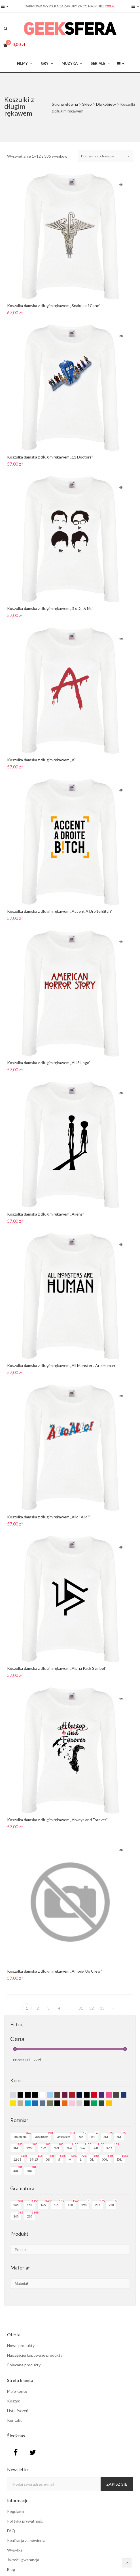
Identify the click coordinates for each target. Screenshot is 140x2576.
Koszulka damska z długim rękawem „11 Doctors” (52, 457)
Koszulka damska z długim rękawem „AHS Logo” (50, 1062)
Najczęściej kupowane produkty (34, 2355)
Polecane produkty (24, 2364)
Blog (11, 2569)
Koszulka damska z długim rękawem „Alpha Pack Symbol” (58, 1668)
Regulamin (16, 2511)
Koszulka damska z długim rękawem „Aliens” (48, 1214)
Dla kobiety (106, 104)
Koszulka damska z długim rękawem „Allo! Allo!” (50, 1516)
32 (91, 2008)
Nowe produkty (21, 2345)
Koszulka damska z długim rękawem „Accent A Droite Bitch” (60, 911)
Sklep (87, 104)
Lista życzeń (17, 2410)
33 (102, 2008)
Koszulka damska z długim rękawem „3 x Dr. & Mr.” (52, 608)
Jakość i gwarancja (23, 2559)
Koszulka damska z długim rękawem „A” (44, 759)
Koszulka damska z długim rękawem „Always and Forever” (58, 1819)
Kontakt (14, 2420)
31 (81, 2008)
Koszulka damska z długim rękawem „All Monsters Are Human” (62, 1365)
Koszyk (13, 2400)
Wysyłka (14, 2550)
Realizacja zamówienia (26, 2540)
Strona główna (65, 104)
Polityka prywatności (25, 2521)
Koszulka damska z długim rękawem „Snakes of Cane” (53, 305)
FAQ (11, 2530)
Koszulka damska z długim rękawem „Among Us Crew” (56, 1971)
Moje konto (17, 2391)
